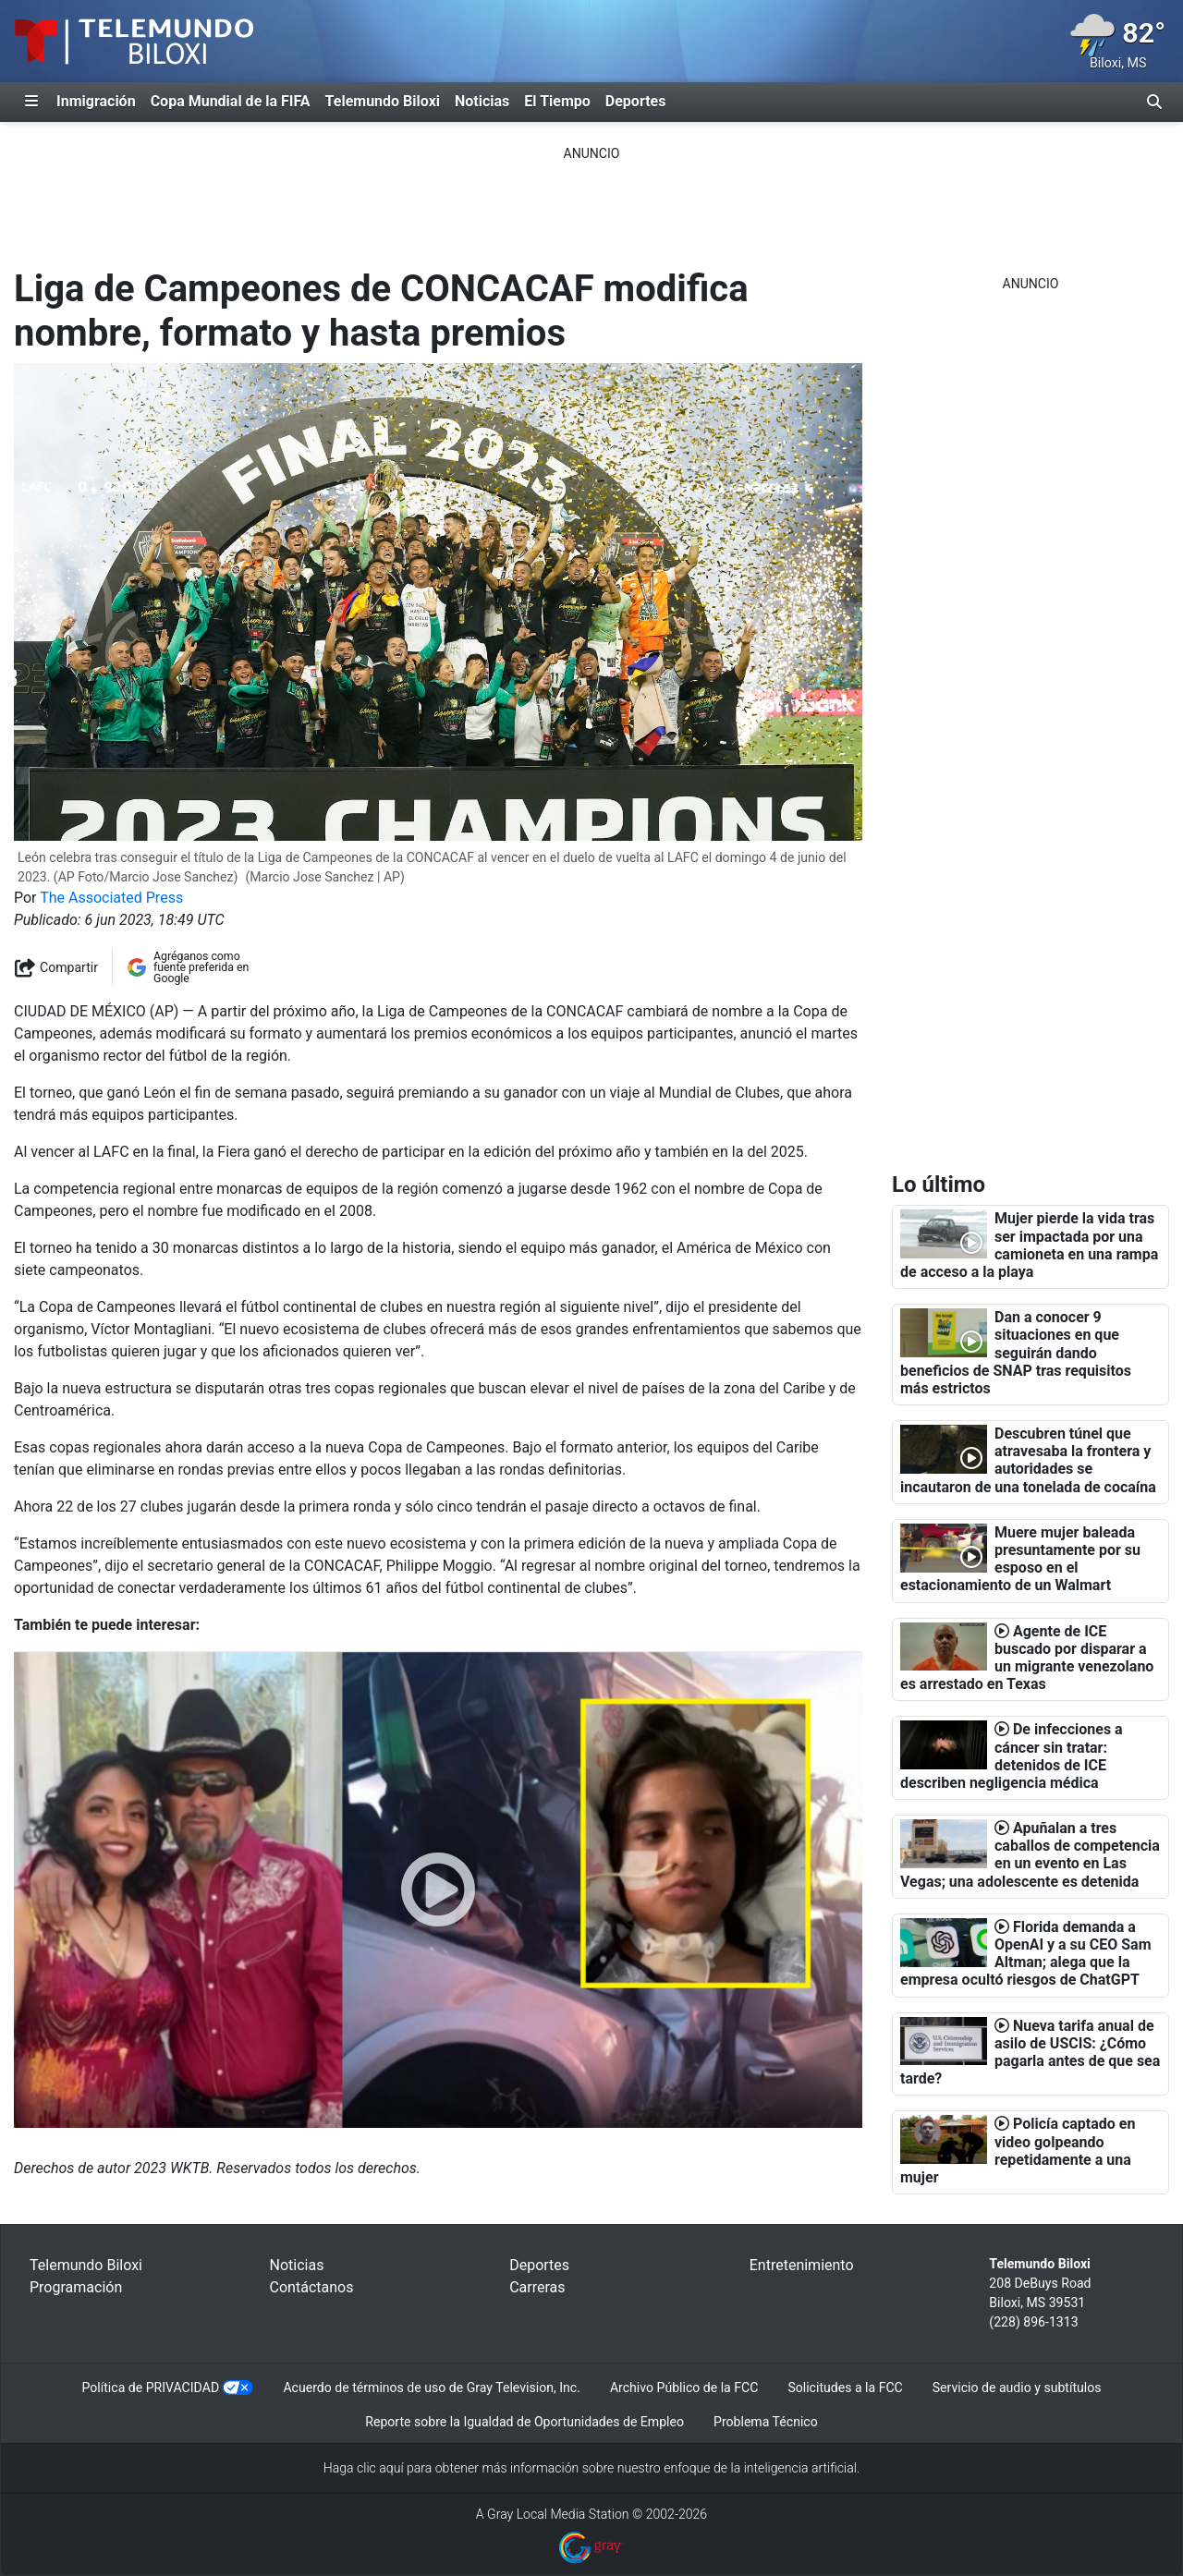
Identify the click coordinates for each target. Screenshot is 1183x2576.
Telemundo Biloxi (382, 101)
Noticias (482, 101)
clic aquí (380, 2468)
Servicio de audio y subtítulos (1017, 2387)
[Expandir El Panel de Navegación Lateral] (31, 101)
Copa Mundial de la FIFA (231, 101)
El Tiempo (557, 101)
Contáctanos (312, 2287)
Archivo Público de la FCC (684, 2387)
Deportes (635, 101)
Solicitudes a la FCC (844, 2387)
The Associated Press (111, 897)
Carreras (537, 2287)
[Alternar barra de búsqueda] (1154, 101)
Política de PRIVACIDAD (151, 2387)
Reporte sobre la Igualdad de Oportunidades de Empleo (524, 2421)
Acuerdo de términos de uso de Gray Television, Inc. (431, 2387)
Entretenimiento (802, 2265)
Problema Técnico (765, 2421)
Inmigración (96, 101)
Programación (76, 2287)
